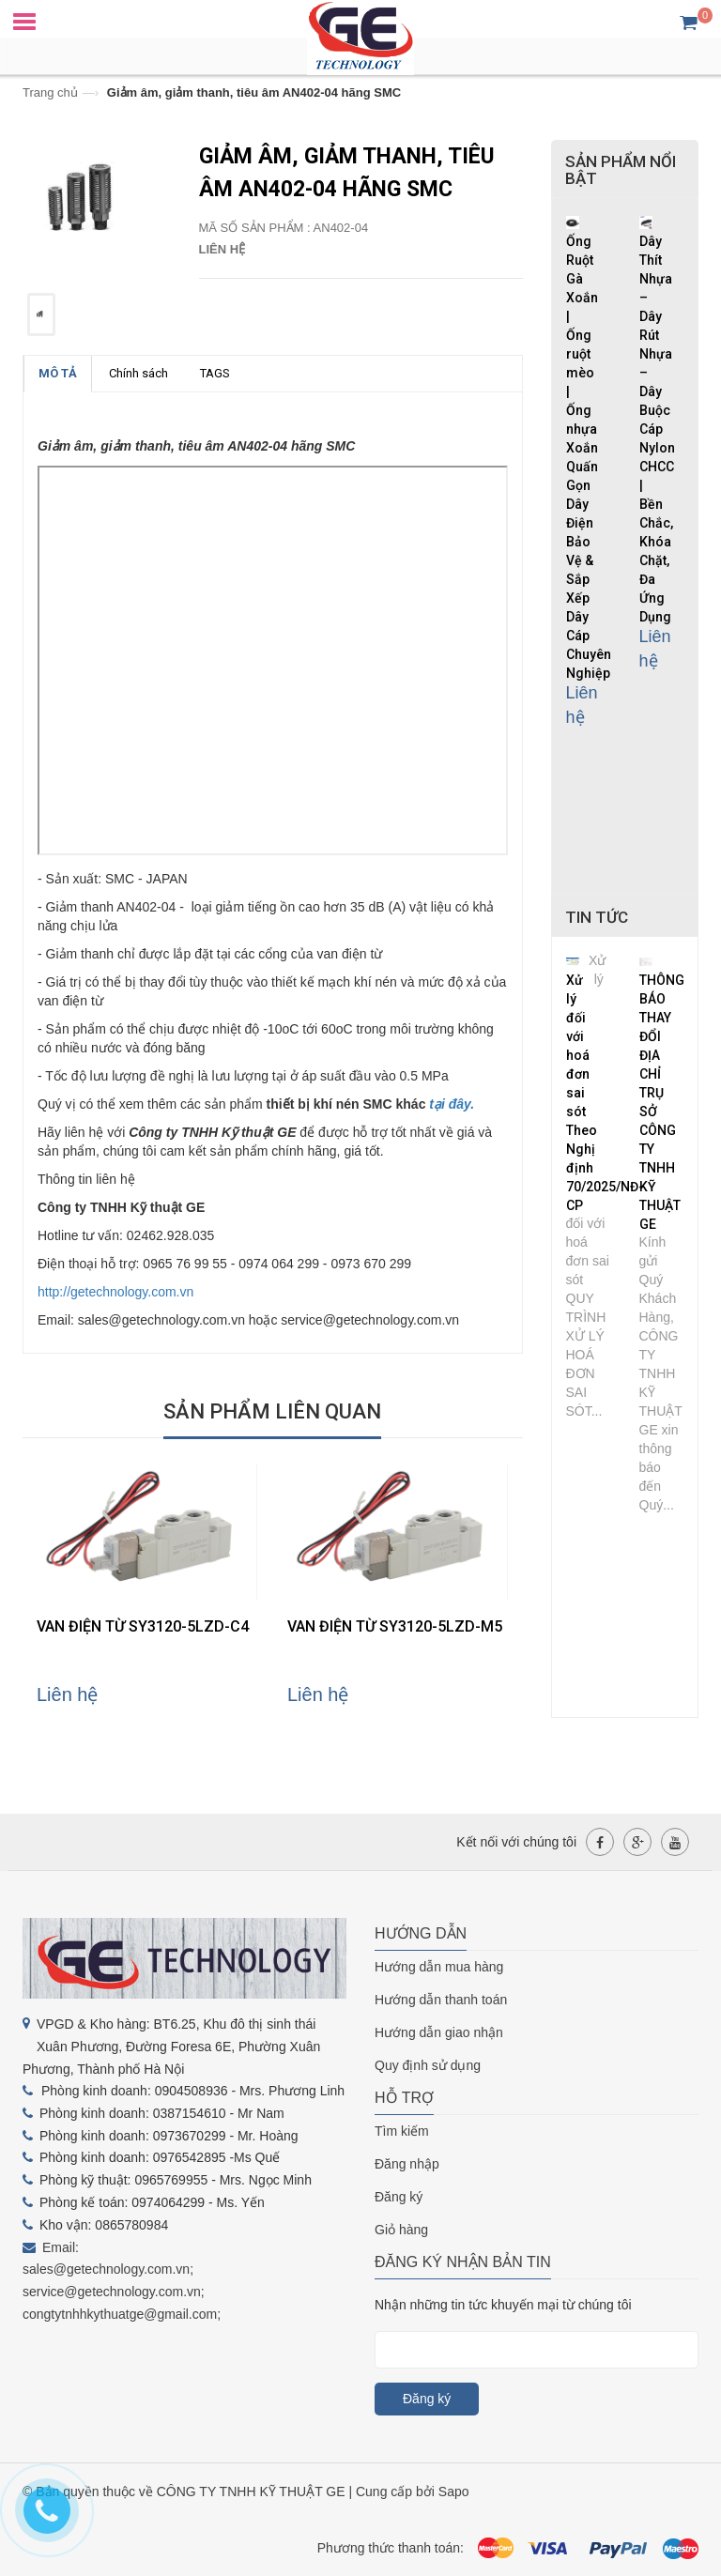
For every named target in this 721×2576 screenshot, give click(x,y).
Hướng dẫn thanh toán (441, 1999)
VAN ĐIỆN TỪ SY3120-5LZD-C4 (143, 1626)
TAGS (215, 373)
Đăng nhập (407, 2163)
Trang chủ (50, 92)
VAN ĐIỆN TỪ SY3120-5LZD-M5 (394, 1626)
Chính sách (138, 373)
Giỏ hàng (401, 2229)
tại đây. (451, 1104)
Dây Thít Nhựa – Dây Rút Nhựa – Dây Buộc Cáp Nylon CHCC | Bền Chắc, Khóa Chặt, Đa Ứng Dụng (657, 429)
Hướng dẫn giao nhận (439, 2032)
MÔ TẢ (57, 373)
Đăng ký (398, 2196)
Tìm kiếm (402, 2131)
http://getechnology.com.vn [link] (115, 1291)
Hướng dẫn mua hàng (439, 1966)
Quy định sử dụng (428, 2065)
